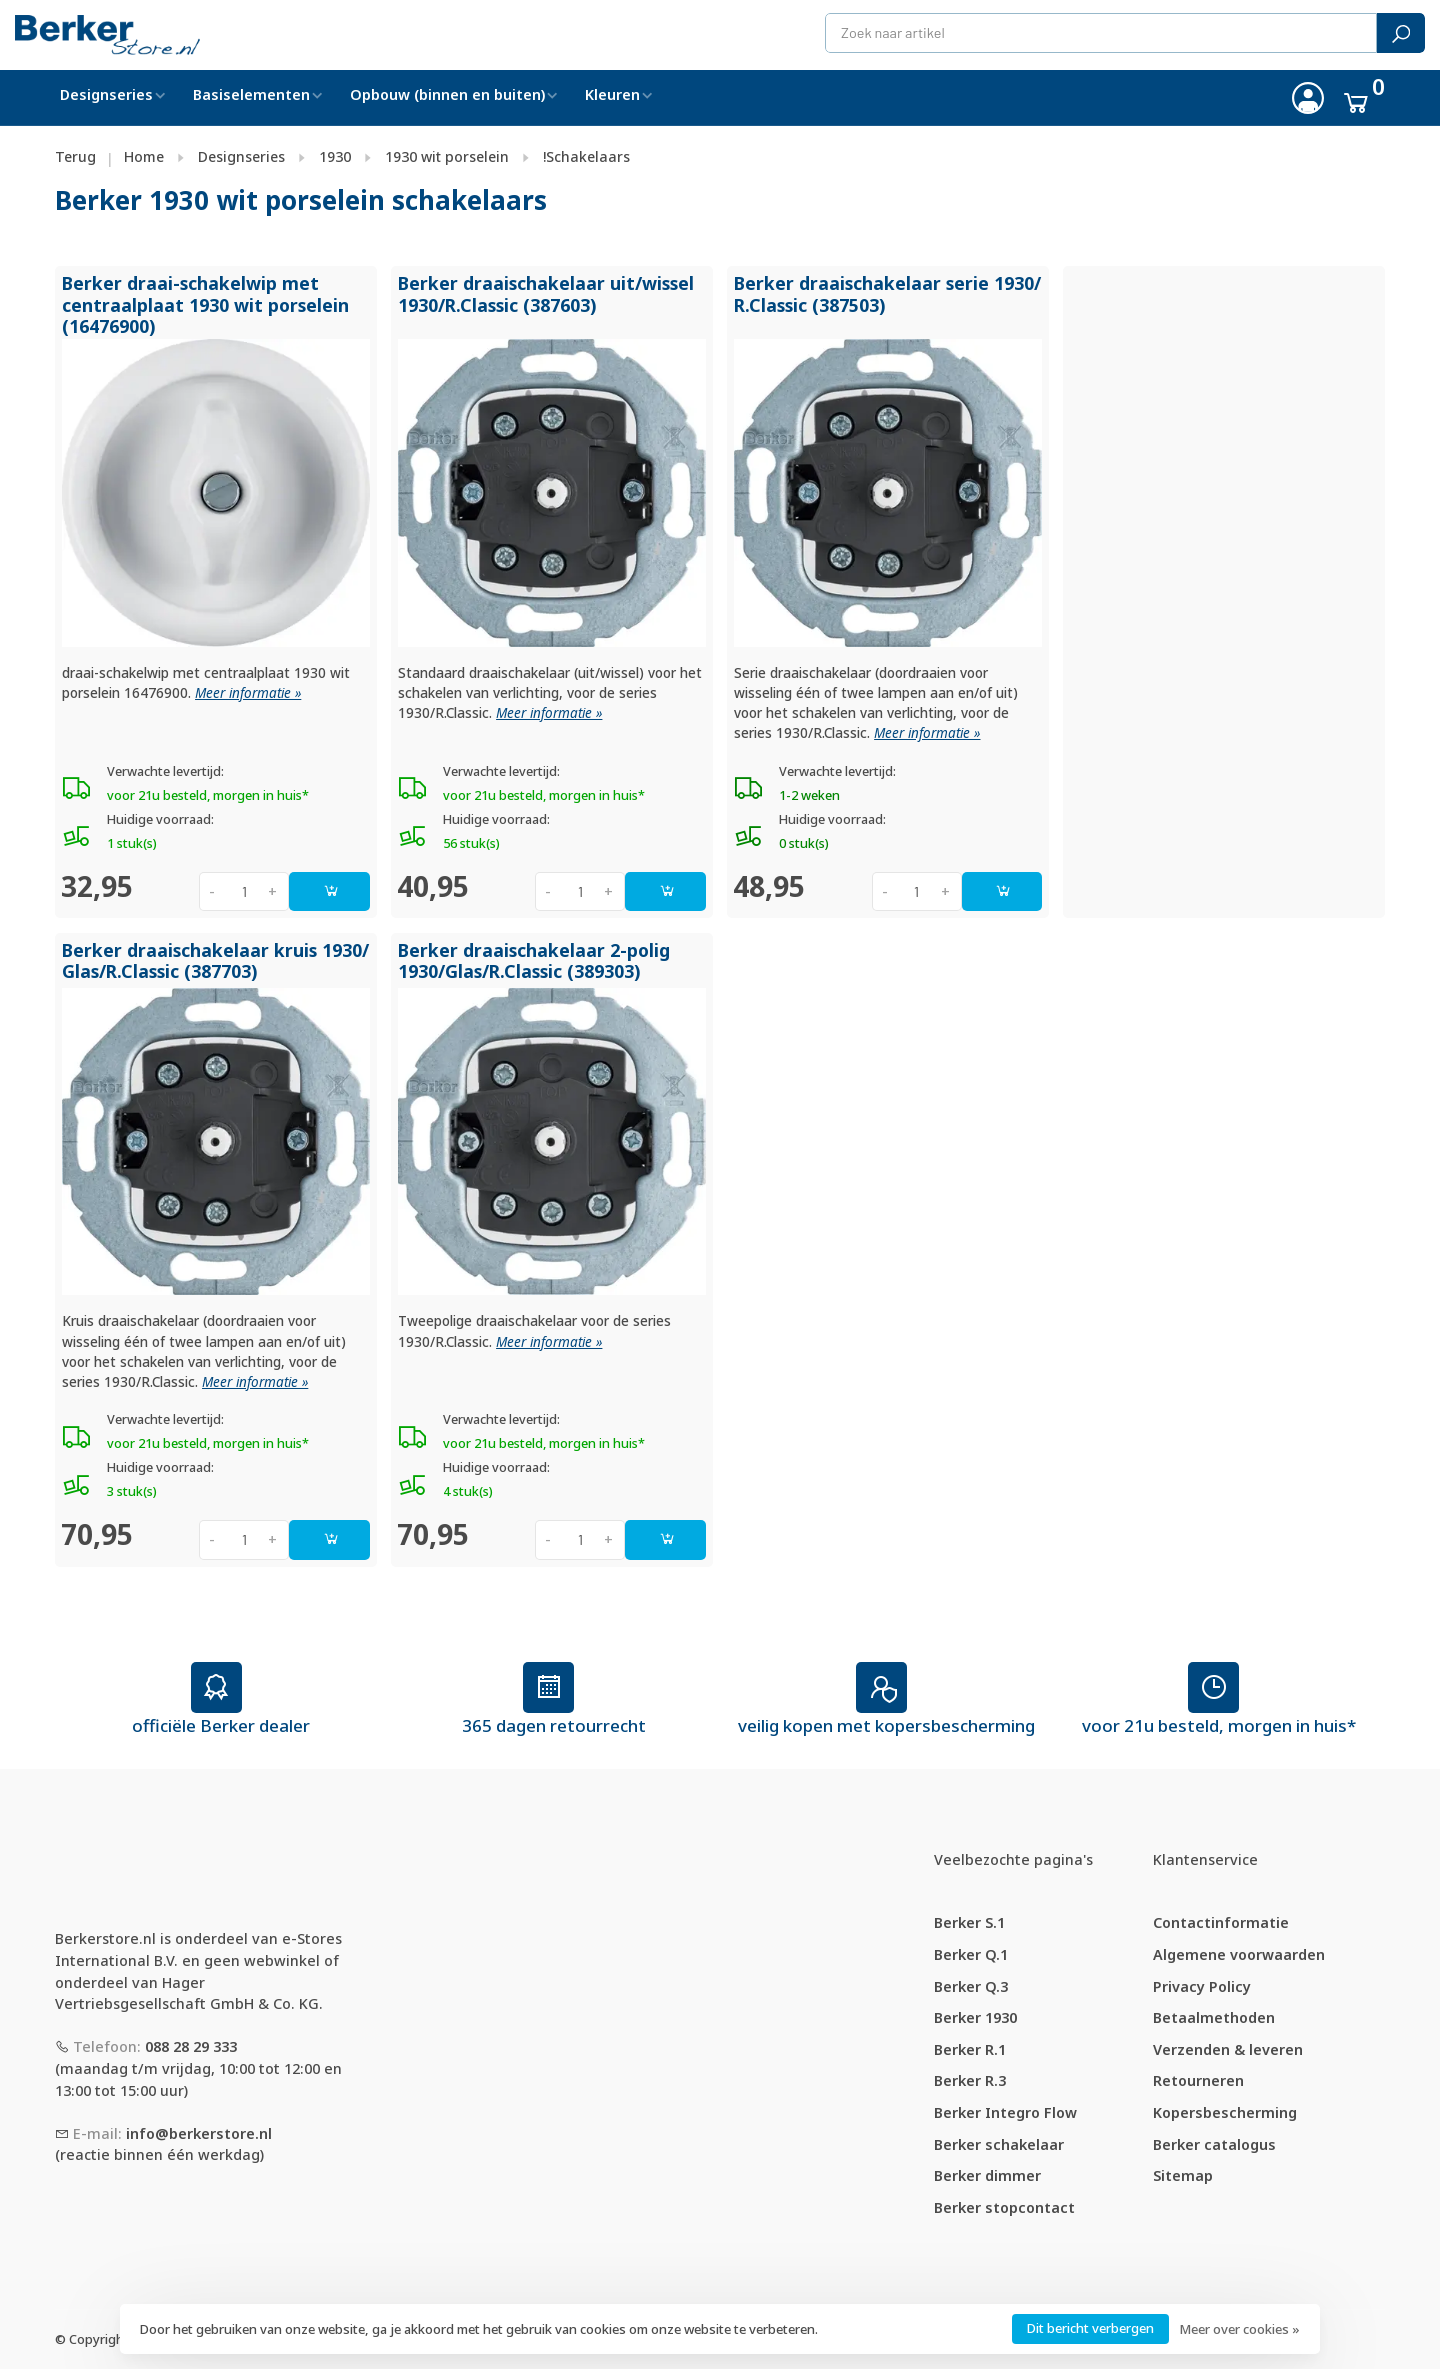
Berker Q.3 (971, 1986)
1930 (335, 156)
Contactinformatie (1221, 1922)
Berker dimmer (987, 2175)
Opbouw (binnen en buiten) (447, 94)
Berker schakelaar (999, 2144)
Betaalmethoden (1214, 2017)
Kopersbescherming (1225, 2112)
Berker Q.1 (971, 1954)
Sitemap (1183, 2175)
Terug (75, 156)
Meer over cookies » (1239, 2329)
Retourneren (1198, 2080)
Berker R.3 (970, 2080)
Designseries (106, 94)
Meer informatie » (248, 693)
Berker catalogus (1214, 2144)
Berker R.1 (970, 2049)
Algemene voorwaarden (1239, 1954)
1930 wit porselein (447, 156)
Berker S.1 (969, 1922)
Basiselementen (251, 94)
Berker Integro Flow (1005, 2112)
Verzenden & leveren (1228, 2049)
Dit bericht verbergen (1090, 2328)
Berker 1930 (975, 2017)
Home (144, 156)
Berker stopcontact (1004, 2207)
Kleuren (612, 94)
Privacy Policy (1202, 1986)
